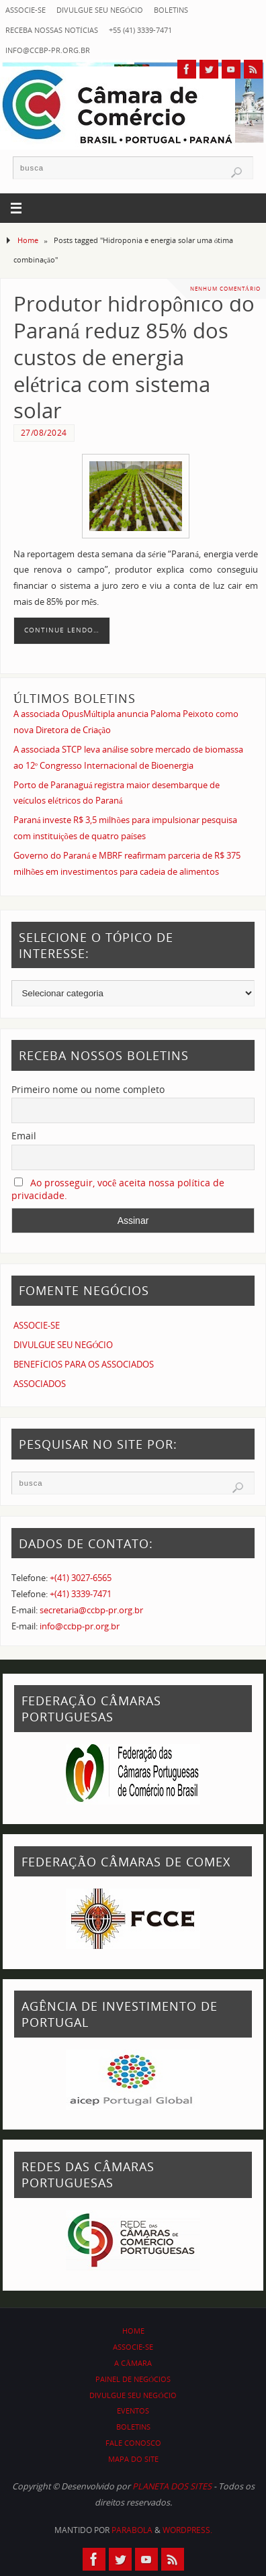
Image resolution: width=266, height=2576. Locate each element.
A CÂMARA (133, 2363)
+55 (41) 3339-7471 (140, 30)
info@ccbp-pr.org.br (47, 50)
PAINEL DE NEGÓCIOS (133, 2379)
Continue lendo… (61, 629)
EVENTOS (133, 2410)
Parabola (132, 2530)
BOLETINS (171, 10)
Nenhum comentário (225, 288)
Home (27, 240)
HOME (133, 2331)
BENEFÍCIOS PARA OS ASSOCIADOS (83, 1364)
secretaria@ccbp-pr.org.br (91, 1610)
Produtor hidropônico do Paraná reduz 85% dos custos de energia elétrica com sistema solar (134, 356)
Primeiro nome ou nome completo (88, 1089)
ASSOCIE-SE (25, 10)
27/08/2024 (44, 432)
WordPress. (187, 2530)
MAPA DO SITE (133, 2459)
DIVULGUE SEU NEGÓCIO (99, 10)
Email (23, 1135)
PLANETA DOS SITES (172, 2486)
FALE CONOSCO (133, 2443)
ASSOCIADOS (39, 1384)
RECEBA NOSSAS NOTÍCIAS (51, 30)
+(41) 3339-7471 (81, 1594)
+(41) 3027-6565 (81, 1578)
